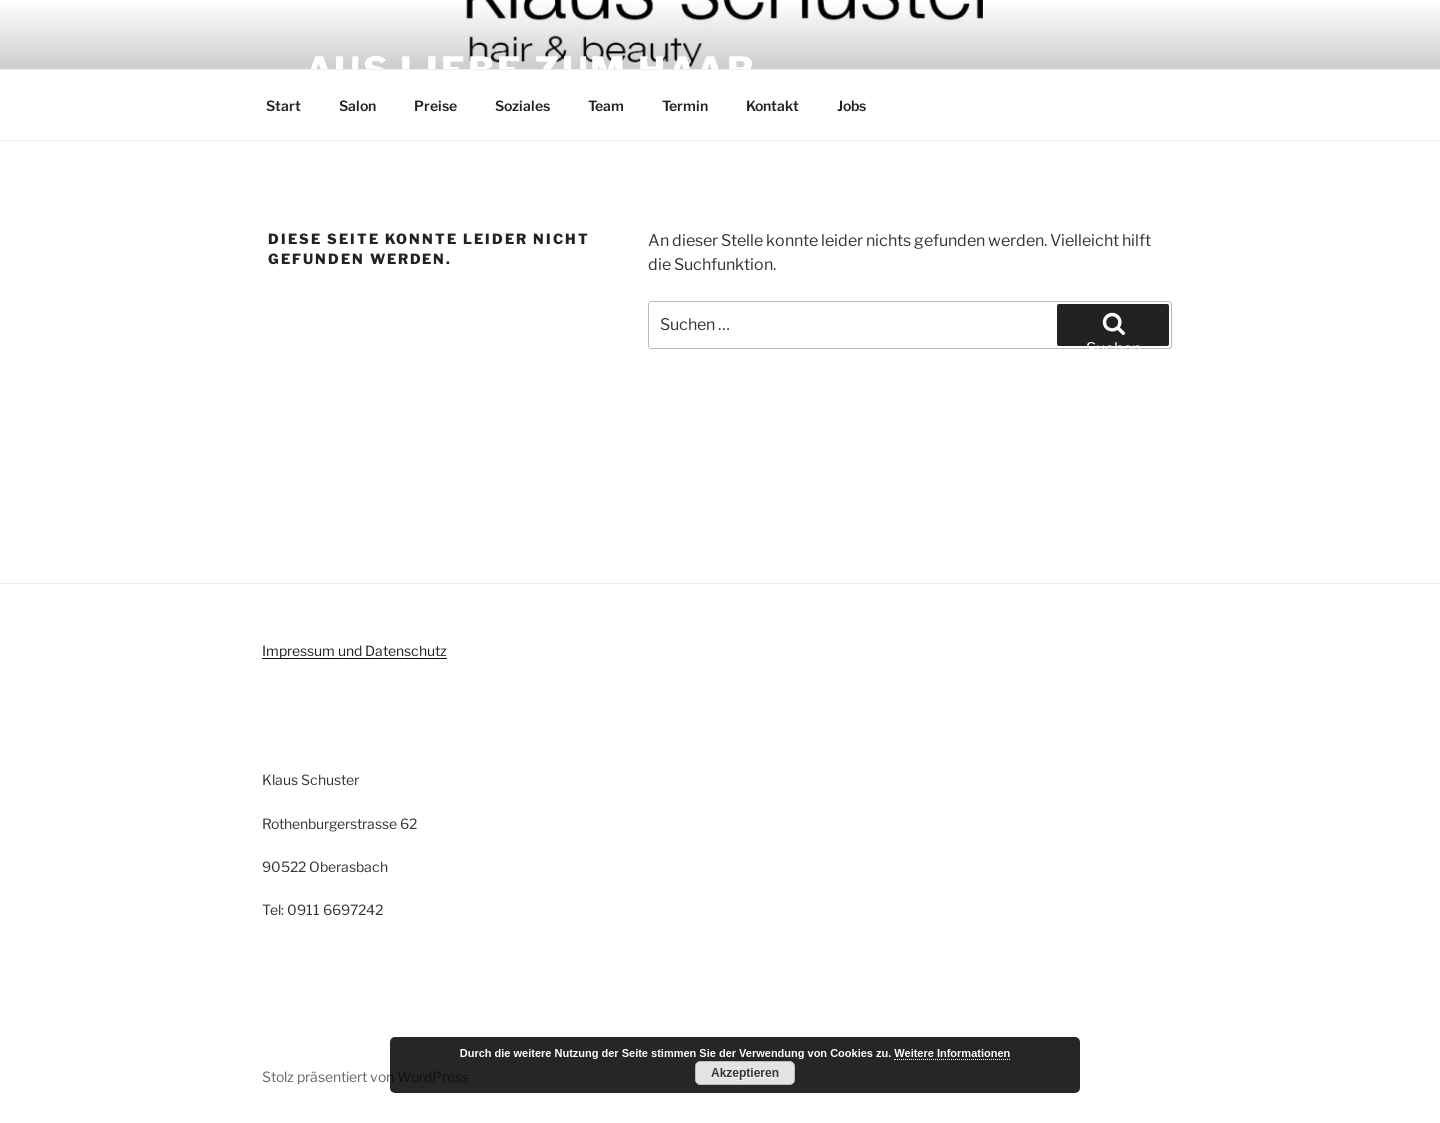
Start (283, 105)
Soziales (522, 105)
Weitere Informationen (952, 1053)
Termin (685, 105)
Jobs (851, 105)
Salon (357, 105)
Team (606, 105)
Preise (435, 105)
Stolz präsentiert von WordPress (365, 1076)
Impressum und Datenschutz (354, 650)
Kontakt (772, 105)
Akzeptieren (745, 1073)
